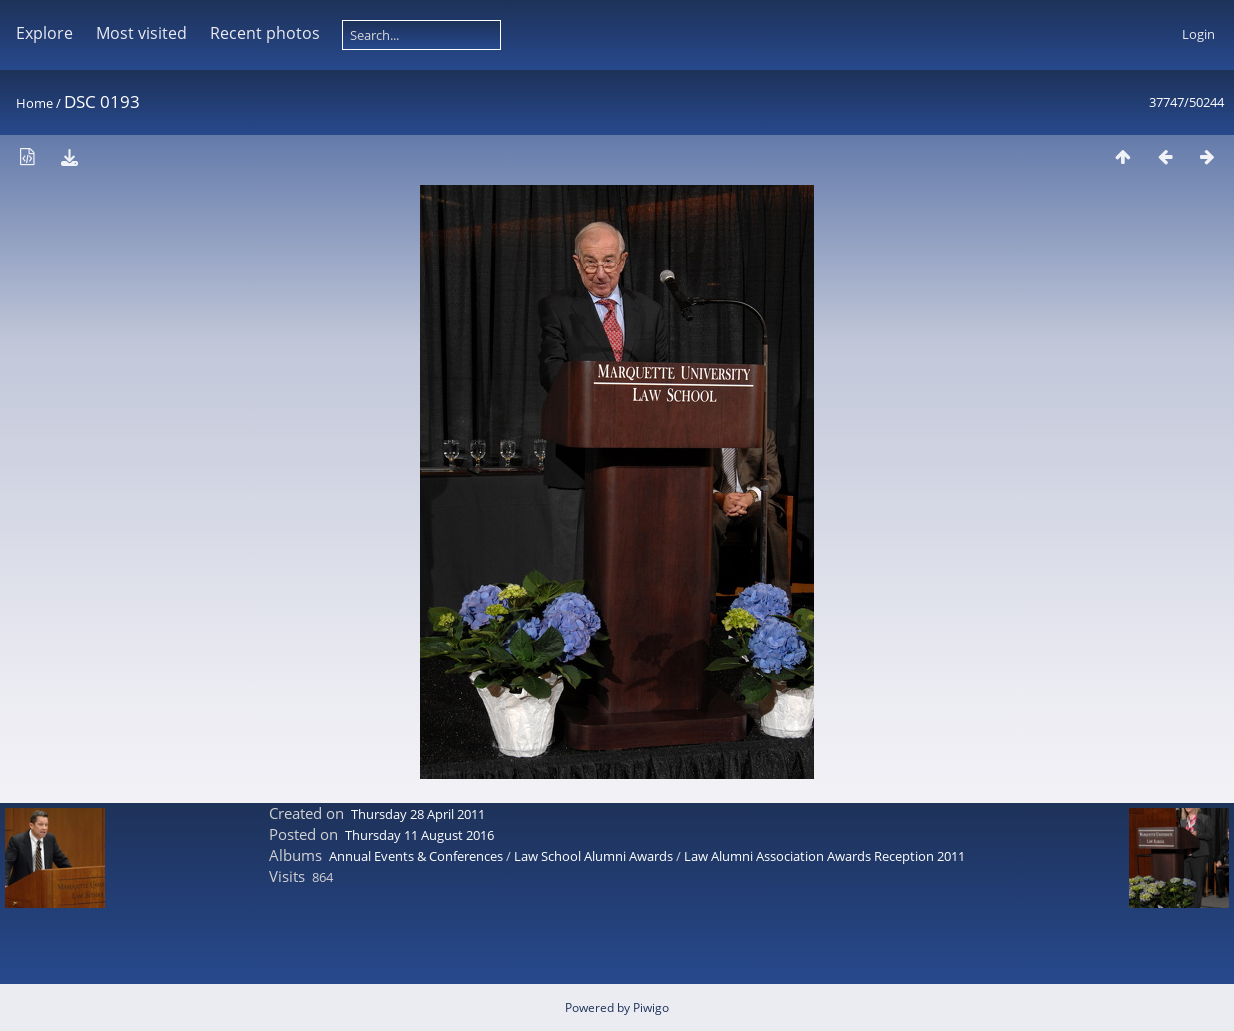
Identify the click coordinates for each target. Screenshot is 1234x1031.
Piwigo (651, 1007)
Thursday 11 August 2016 (419, 835)
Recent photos (265, 33)
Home (34, 103)
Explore (44, 33)
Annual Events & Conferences (416, 856)
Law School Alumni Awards (593, 856)
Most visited (141, 33)
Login (1198, 34)
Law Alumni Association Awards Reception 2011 (824, 856)
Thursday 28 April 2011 (418, 814)
